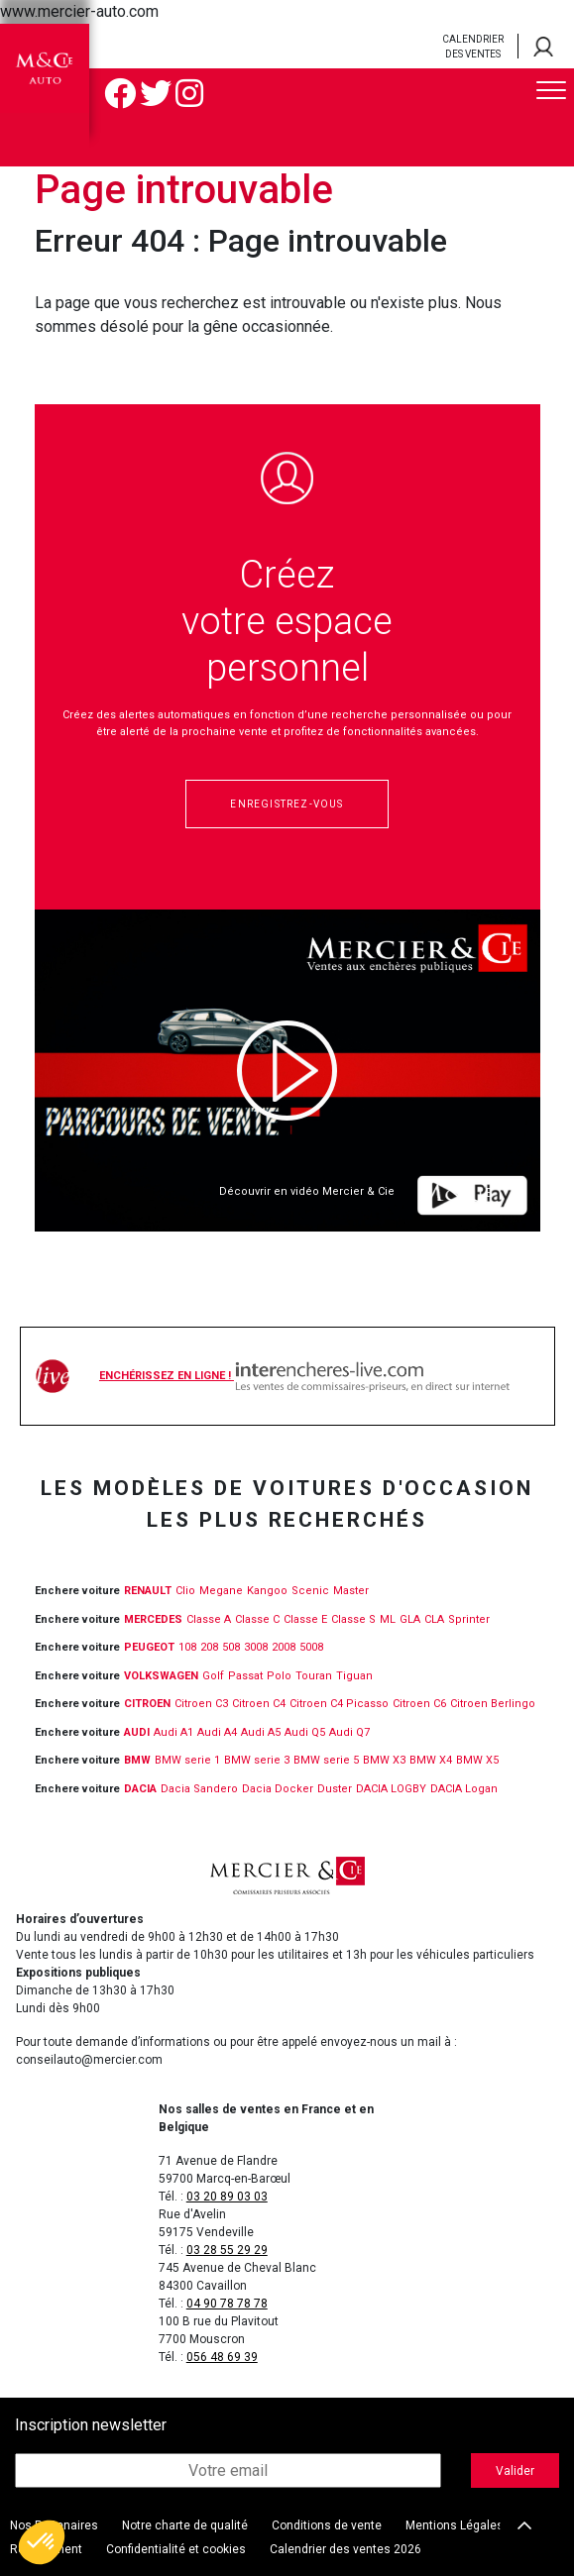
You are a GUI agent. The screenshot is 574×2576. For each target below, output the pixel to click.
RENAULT (148, 1590)
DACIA (140, 1788)
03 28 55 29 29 (227, 2250)
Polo (279, 1675)
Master (351, 1590)
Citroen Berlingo (492, 1703)
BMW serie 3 (256, 1760)
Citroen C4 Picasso (339, 1703)
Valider (515, 2471)
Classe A (208, 1619)
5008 (311, 1647)
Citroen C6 (419, 1703)
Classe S (353, 1619)
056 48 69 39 (222, 2357)
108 (187, 1647)
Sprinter (469, 1619)
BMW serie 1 (187, 1760)
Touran (313, 1675)
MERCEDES (153, 1619)
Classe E (305, 1619)
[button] (41, 2542)
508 (231, 1647)
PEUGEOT (149, 1647)
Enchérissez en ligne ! (304, 1375)
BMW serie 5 (326, 1760)
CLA (434, 1619)
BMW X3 (384, 1760)
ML (388, 1619)
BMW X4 (430, 1760)
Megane (221, 1590)
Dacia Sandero (199, 1788)
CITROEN (147, 1703)
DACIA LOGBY (391, 1788)
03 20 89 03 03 (227, 2196)
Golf (213, 1675)
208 (209, 1647)
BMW (137, 1760)
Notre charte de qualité (185, 2525)
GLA (410, 1619)
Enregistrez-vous (286, 804)
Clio (185, 1590)
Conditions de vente (327, 2525)
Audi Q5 (305, 1732)
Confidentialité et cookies (176, 2549)
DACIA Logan (464, 1788)
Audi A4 (217, 1732)
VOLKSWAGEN (161, 1675)
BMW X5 (477, 1760)
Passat (245, 1675)
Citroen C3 (201, 1703)
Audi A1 (173, 1732)
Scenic (310, 1590)
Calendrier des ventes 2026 (345, 2549)
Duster (334, 1788)
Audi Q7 (349, 1732)
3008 (256, 1647)
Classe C (257, 1619)
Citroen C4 (259, 1703)
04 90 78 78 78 (227, 2303)
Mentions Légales (454, 2525)
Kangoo (267, 1590)
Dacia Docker (277, 1788)
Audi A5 (261, 1732)
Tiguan (354, 1675)
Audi (137, 1732)
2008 (283, 1647)
